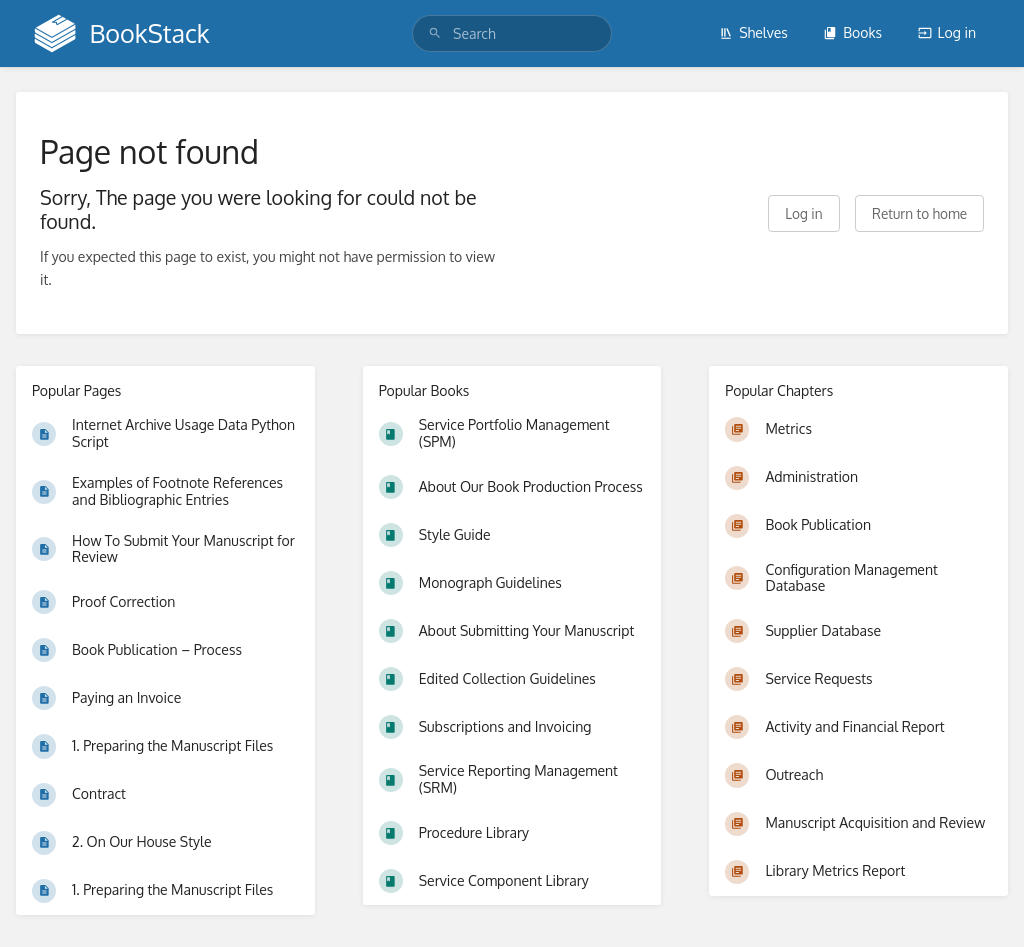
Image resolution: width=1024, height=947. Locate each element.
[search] (512, 33)
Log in (947, 32)
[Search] (435, 33)
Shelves (753, 32)
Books (852, 32)
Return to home (919, 213)
